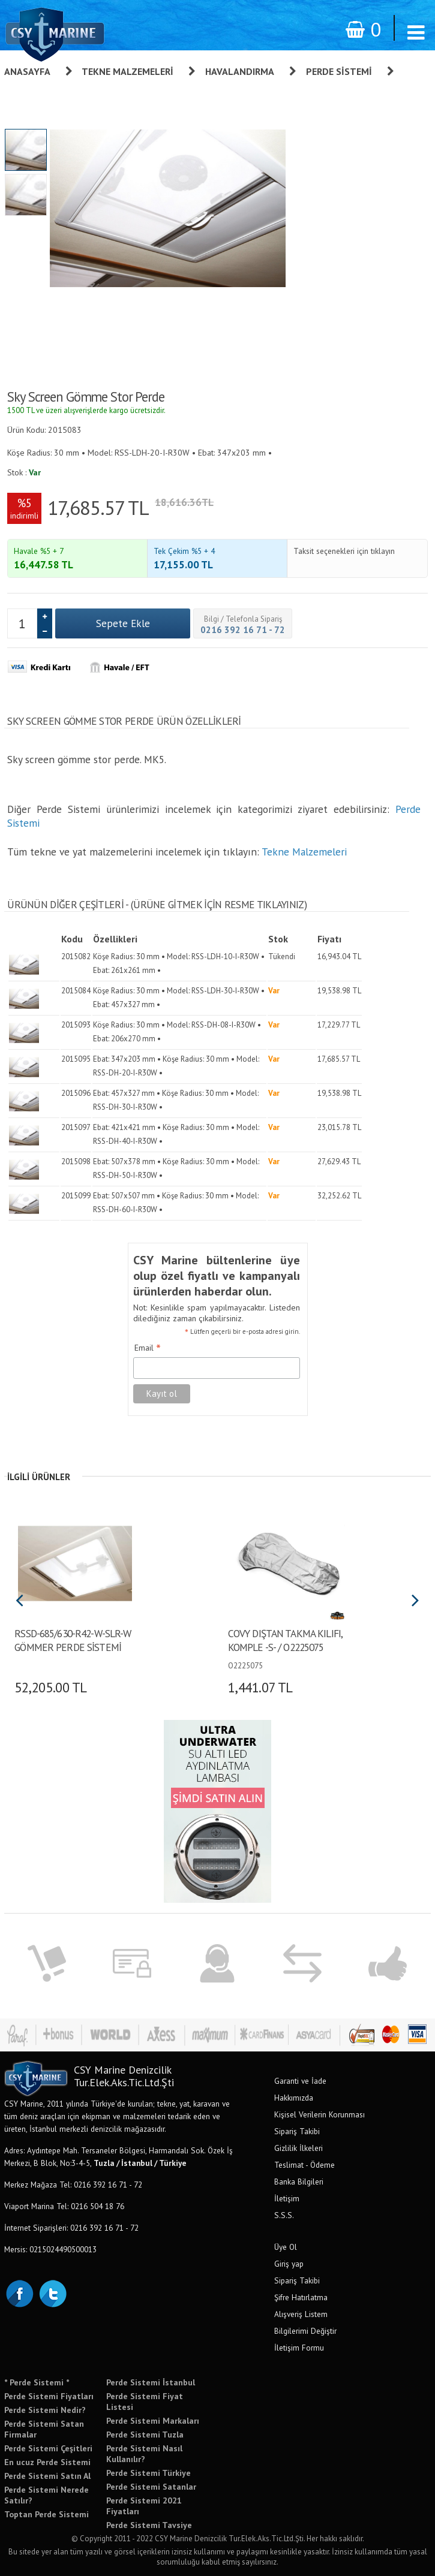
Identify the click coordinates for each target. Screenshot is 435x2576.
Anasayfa (27, 71)
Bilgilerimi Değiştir (305, 2330)
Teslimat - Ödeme (304, 2164)
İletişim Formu (299, 2347)
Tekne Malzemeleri (127, 71)
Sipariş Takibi (297, 2131)
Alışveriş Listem (301, 2314)
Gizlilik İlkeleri (298, 2148)
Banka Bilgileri (298, 2181)
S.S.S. (284, 2215)
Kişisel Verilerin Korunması (319, 2114)
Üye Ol (285, 2246)
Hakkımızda (293, 2097)
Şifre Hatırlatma (301, 2297)
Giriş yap (289, 2263)
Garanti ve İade (300, 2080)
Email (147, 1348)
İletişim (286, 2198)
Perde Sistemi (339, 71)
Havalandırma (239, 71)
